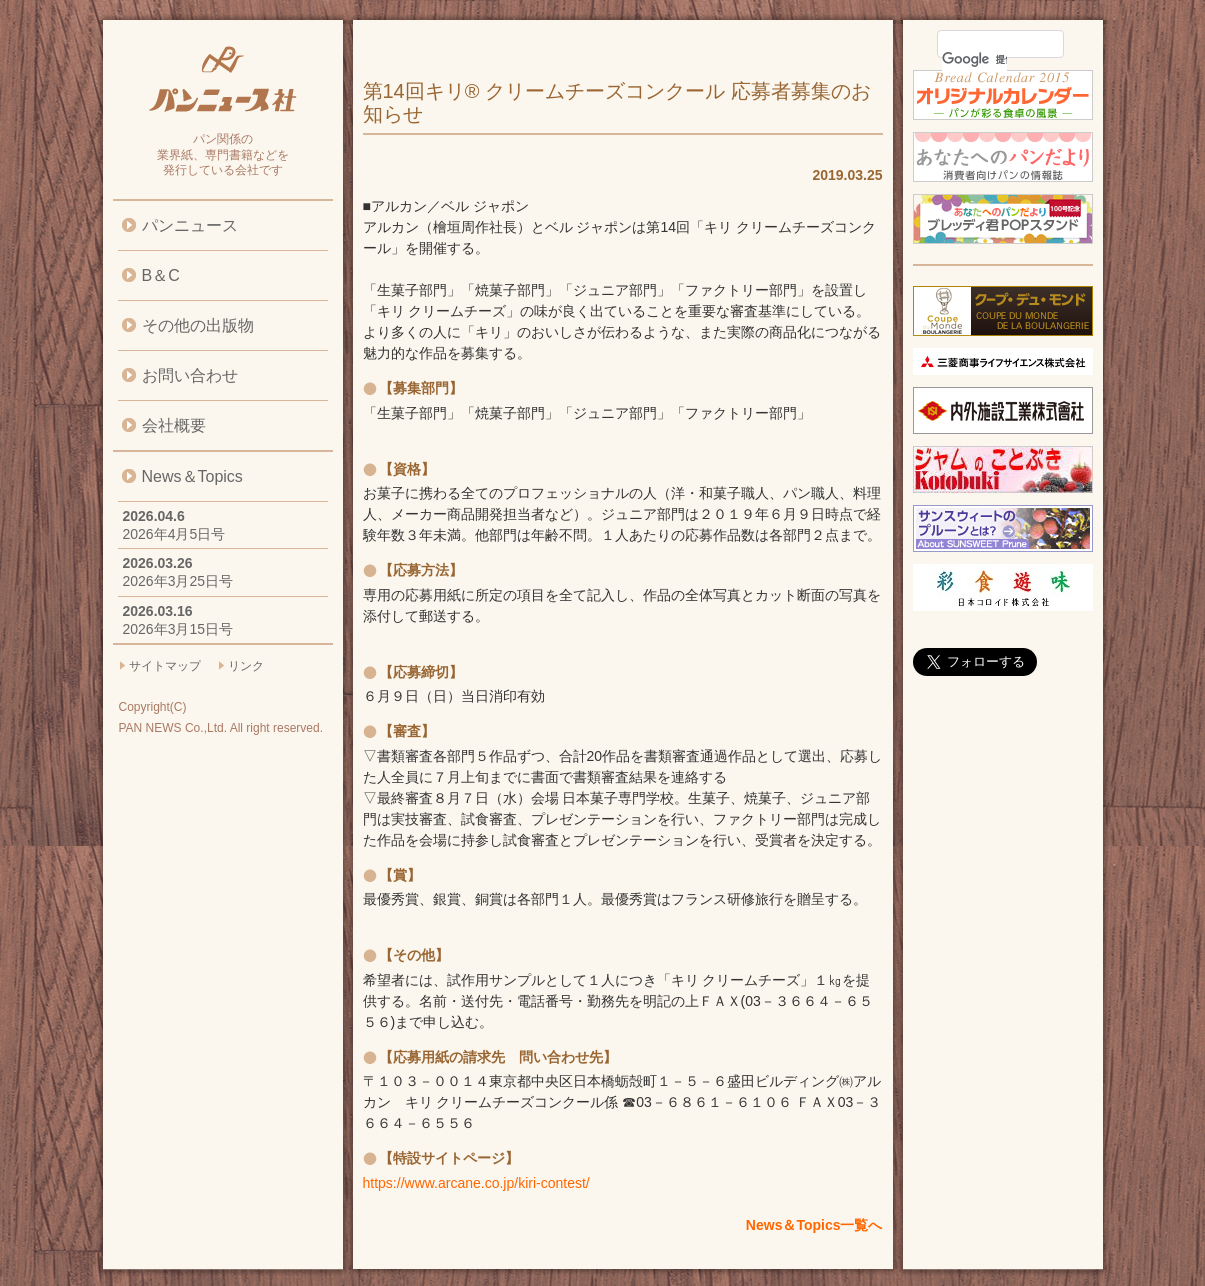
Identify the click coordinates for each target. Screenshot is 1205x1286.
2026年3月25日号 (178, 581)
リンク (246, 666)
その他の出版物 (198, 325)
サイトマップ (165, 666)
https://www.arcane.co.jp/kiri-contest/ (476, 1183)
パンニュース (190, 225)
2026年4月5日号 (174, 534)
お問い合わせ (190, 375)
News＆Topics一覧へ (814, 1225)
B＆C (161, 275)
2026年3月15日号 (178, 629)
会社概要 (174, 425)
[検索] (974, 59)
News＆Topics (192, 476)
